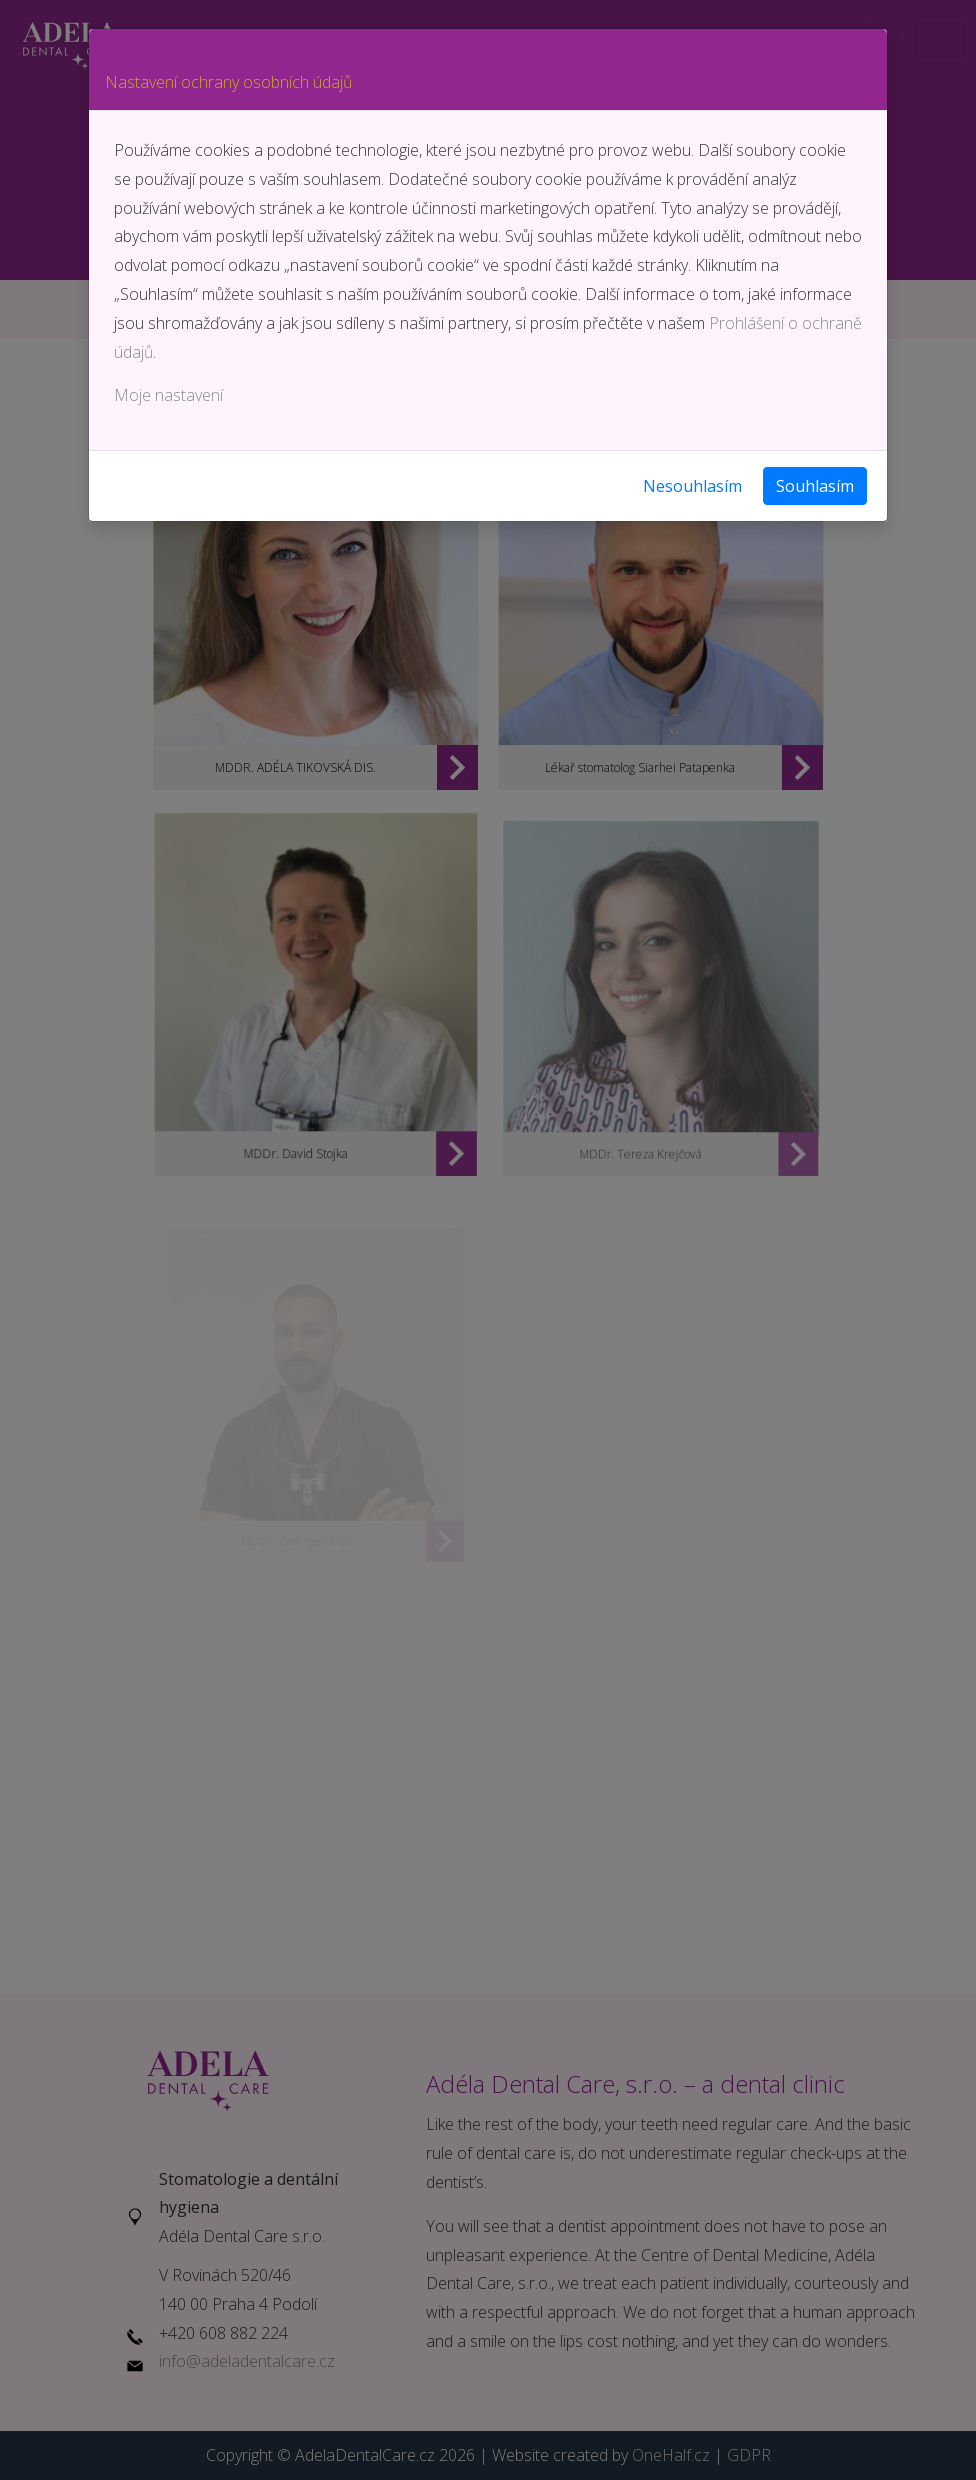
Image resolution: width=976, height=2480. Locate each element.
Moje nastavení (168, 395)
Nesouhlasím (692, 486)
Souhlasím (815, 486)
